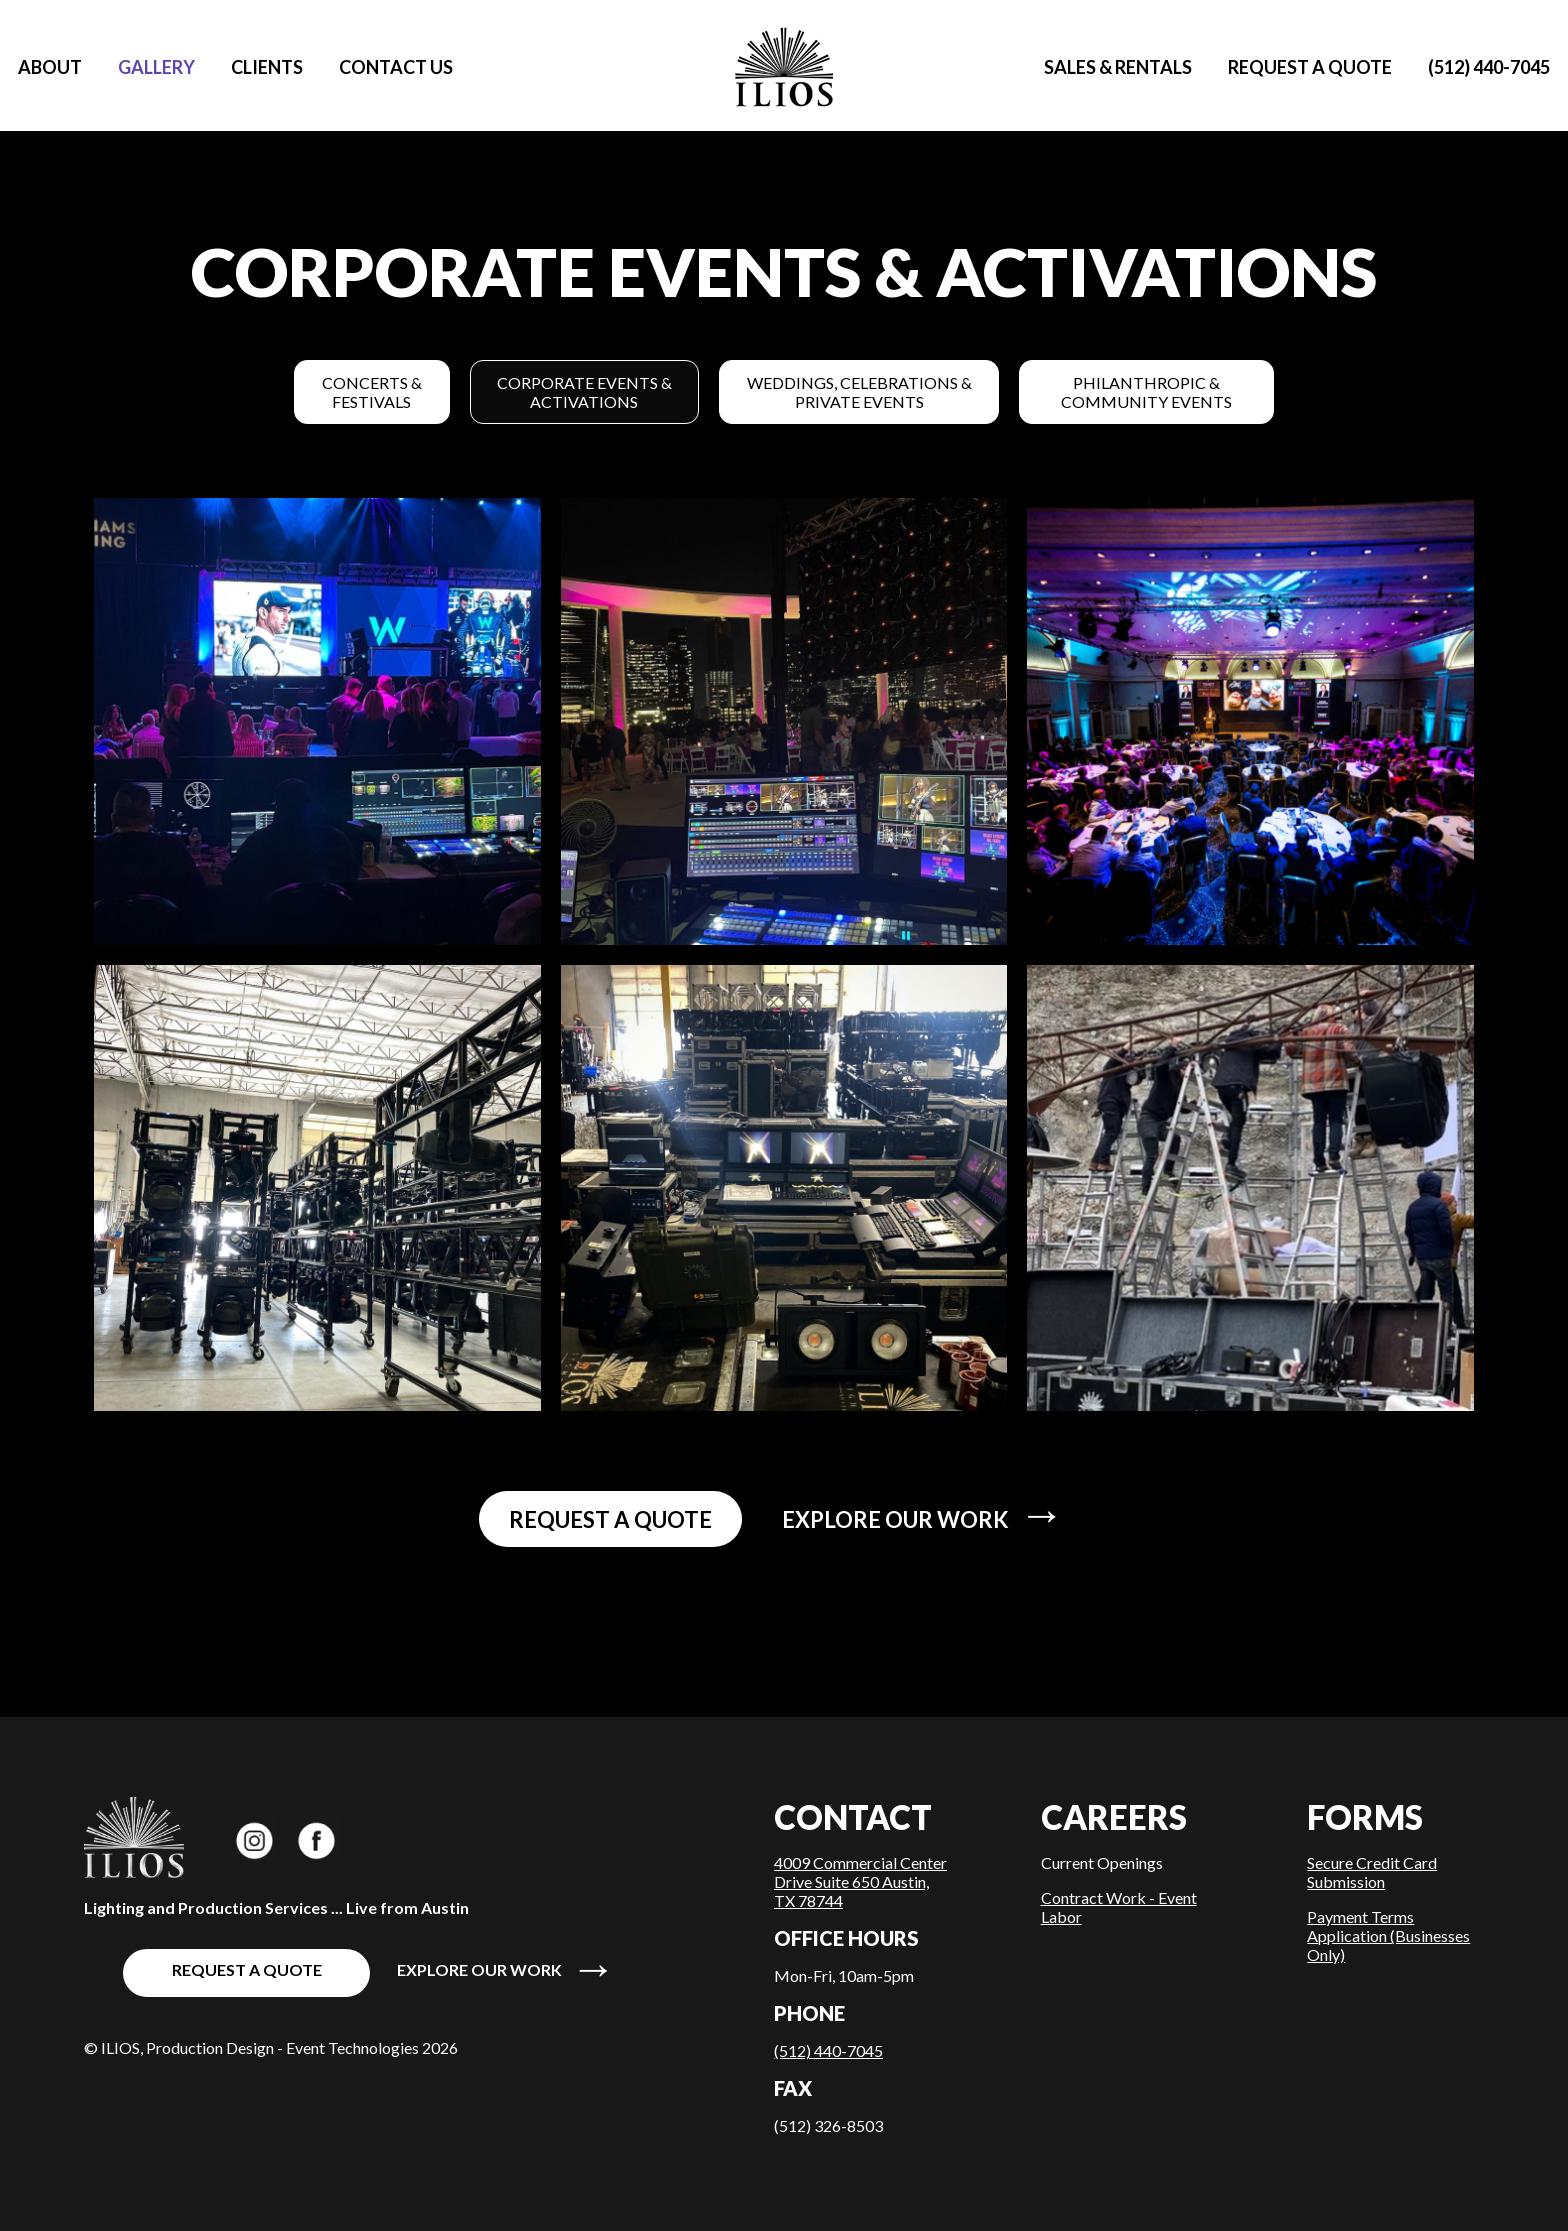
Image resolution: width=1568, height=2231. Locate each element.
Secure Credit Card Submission (1372, 1872)
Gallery (156, 67)
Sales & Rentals (1118, 67)
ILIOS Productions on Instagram (254, 1839)
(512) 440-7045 (1489, 67)
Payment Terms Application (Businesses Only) (1388, 1935)
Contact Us (396, 67)
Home (784, 67)
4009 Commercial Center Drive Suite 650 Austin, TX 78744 (860, 1881)
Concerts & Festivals (372, 392)
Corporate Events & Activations (584, 392)
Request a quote (1310, 67)
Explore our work (923, 1515)
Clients (267, 67)
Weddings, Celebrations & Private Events (859, 392)
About (50, 67)
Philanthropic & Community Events (1146, 392)
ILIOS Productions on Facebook (318, 1839)
